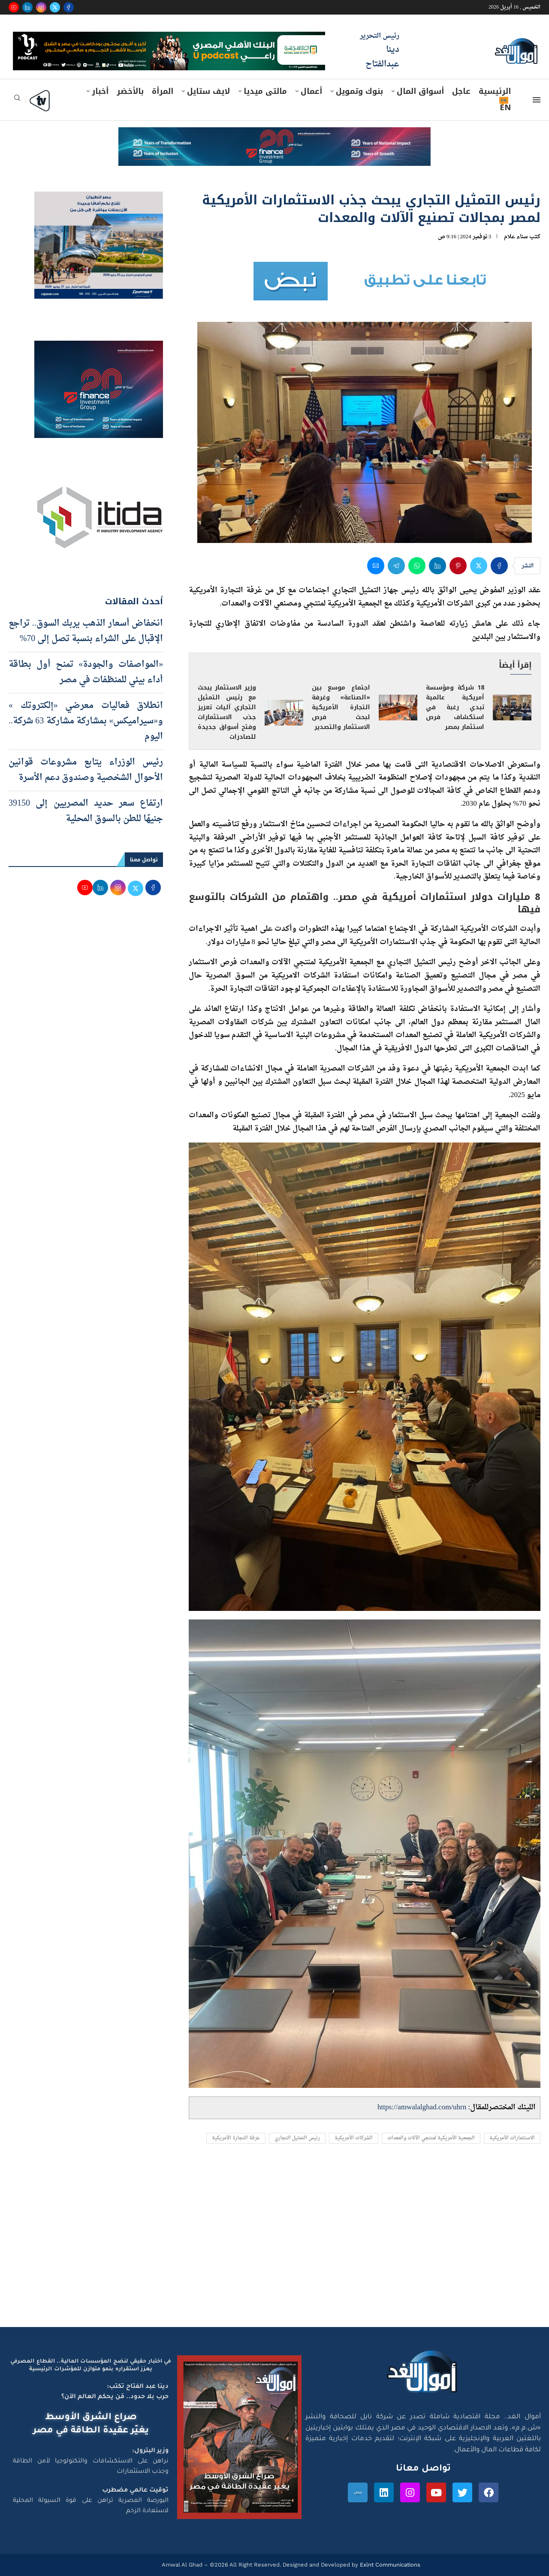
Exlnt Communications (389, 2564)
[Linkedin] (27, 7)
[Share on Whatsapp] (416, 565)
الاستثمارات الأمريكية (512, 2138)
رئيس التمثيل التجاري (297, 2138)
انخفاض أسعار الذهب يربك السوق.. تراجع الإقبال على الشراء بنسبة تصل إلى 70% (86, 631)
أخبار (100, 91)
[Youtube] (14, 7)
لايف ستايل (208, 91)
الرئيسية (495, 91)
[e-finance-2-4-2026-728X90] (274, 135)
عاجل (461, 91)
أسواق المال (420, 91)
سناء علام (516, 236)
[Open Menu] (536, 100)
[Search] (17, 100)
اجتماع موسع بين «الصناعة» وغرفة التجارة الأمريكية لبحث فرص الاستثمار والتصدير (341, 707)
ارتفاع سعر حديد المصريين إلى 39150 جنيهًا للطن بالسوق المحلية (86, 811)
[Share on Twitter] (478, 565)
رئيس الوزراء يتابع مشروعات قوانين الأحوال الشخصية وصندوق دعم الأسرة (86, 770)
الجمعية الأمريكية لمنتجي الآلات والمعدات (431, 2138)
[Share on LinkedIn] (437, 565)
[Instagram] (41, 7)
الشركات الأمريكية (354, 2138)
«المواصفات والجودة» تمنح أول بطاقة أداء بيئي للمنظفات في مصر (86, 672)
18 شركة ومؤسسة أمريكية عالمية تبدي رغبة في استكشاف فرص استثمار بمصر (455, 707)
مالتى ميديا (265, 91)
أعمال (311, 91)
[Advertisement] (274, 2246)
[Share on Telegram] (396, 565)
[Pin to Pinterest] (458, 565)
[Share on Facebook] (499, 565)
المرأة (162, 91)
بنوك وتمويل (359, 91)
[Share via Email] (375, 565)
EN (505, 107)
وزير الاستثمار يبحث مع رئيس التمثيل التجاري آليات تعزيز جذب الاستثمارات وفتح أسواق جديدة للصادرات (227, 712)
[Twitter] (55, 7)
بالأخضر (130, 91)
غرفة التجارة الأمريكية (236, 2138)
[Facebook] (68, 7)
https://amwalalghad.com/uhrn (421, 2107)
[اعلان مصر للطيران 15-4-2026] (98, 200)
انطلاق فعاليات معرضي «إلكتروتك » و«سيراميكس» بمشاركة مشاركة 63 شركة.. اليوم (86, 721)
